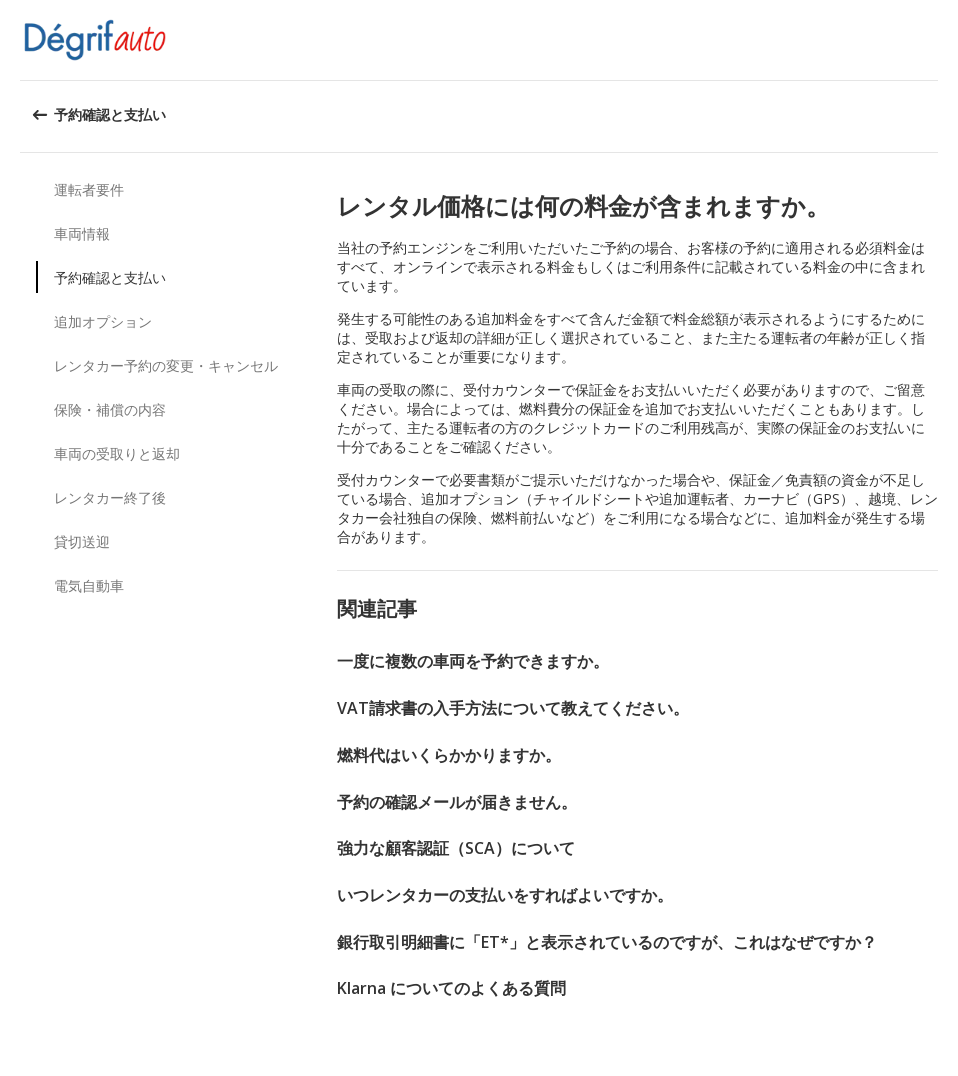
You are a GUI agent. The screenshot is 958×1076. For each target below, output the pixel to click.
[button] (936, 40)
